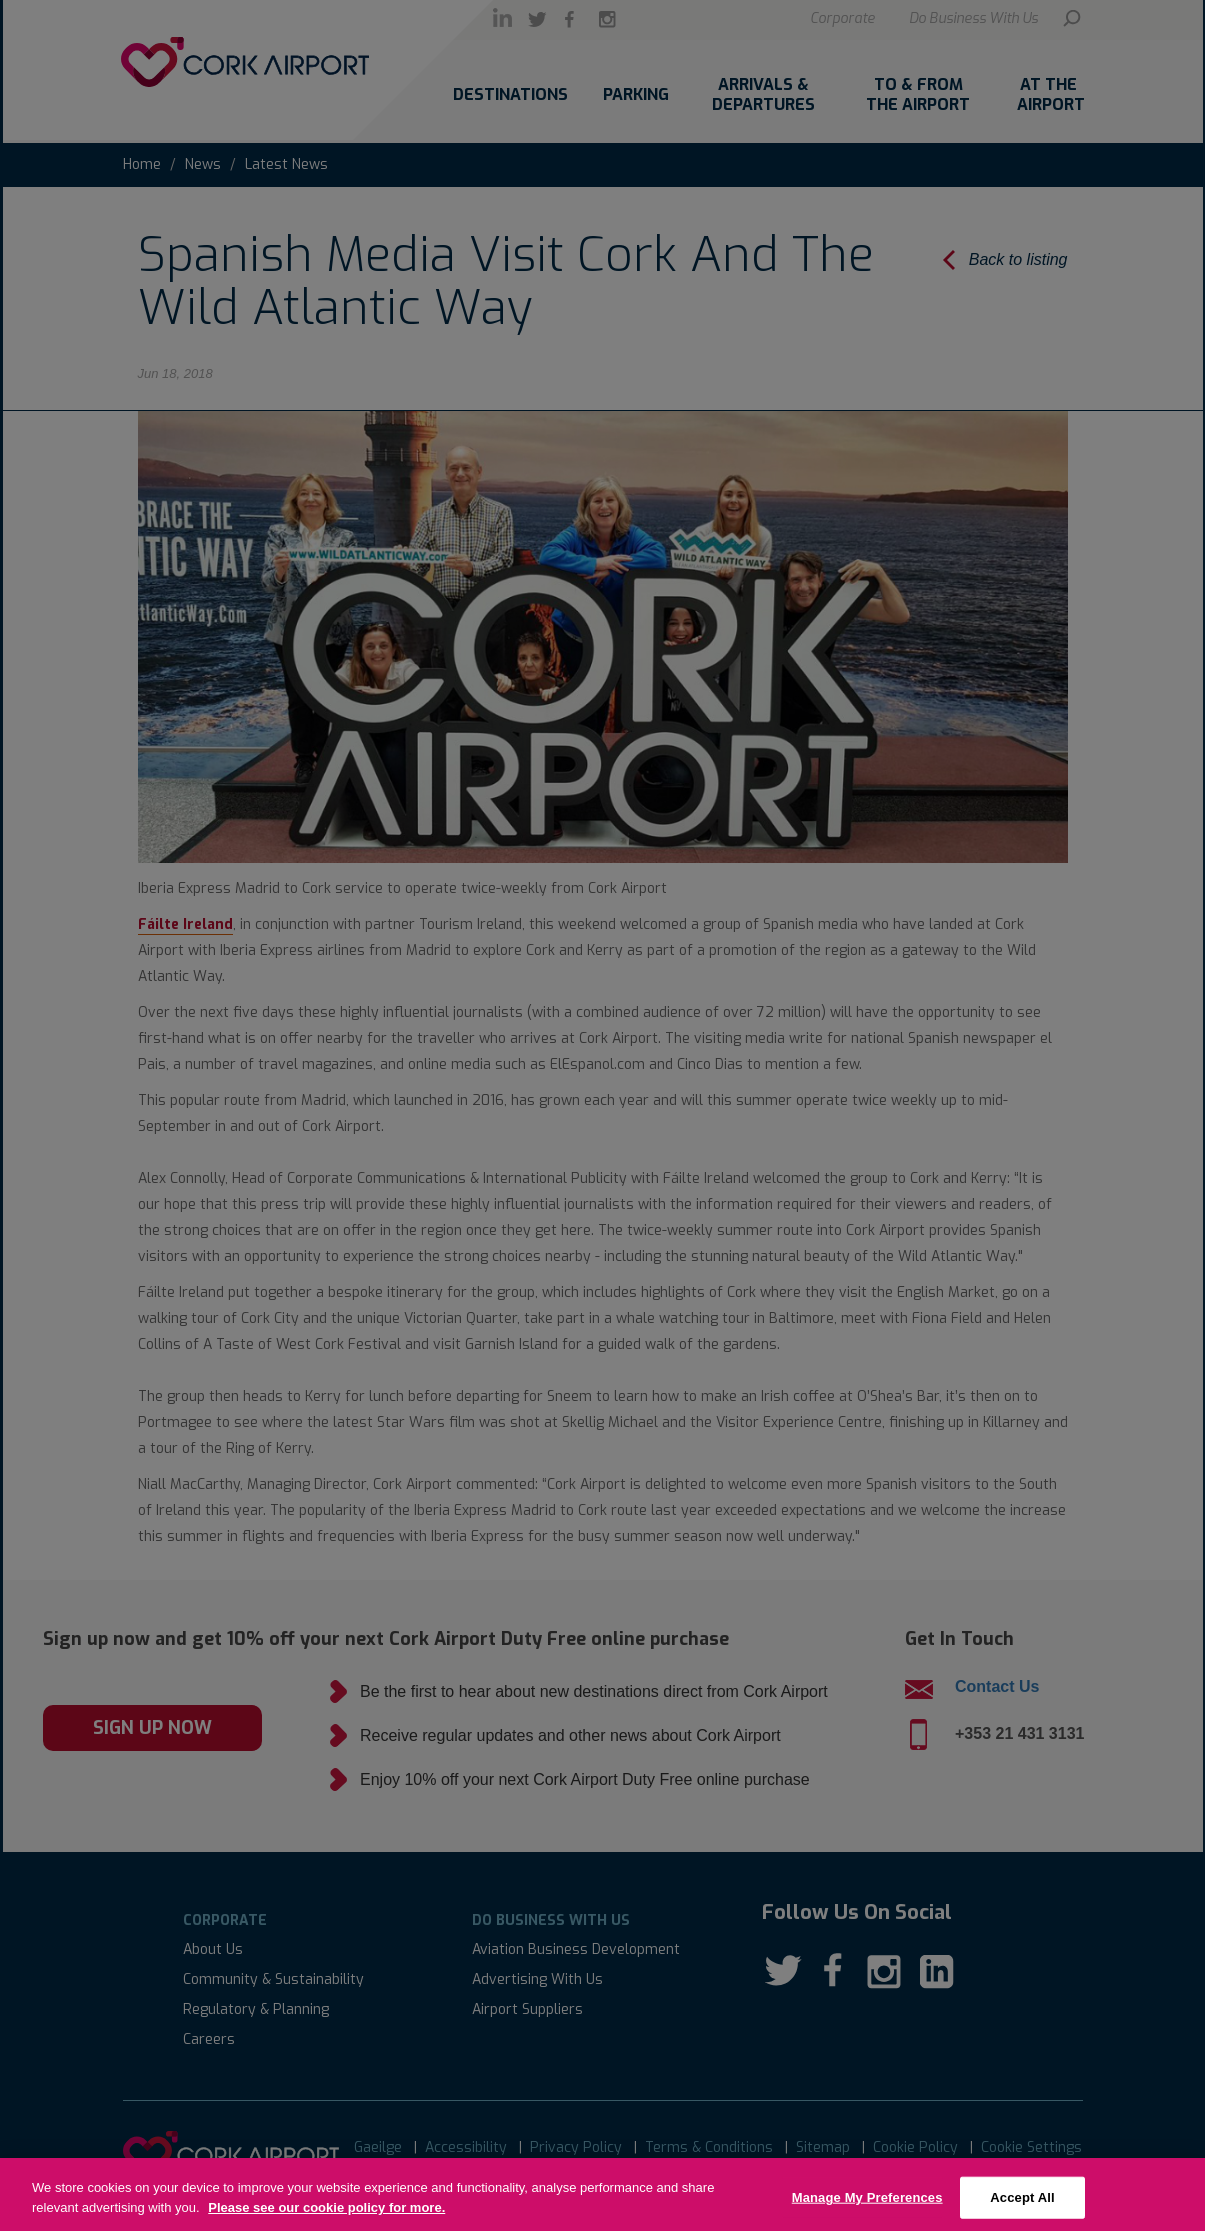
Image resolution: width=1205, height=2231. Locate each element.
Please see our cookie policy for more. (326, 2216)
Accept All (1022, 2206)
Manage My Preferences (867, 2206)
